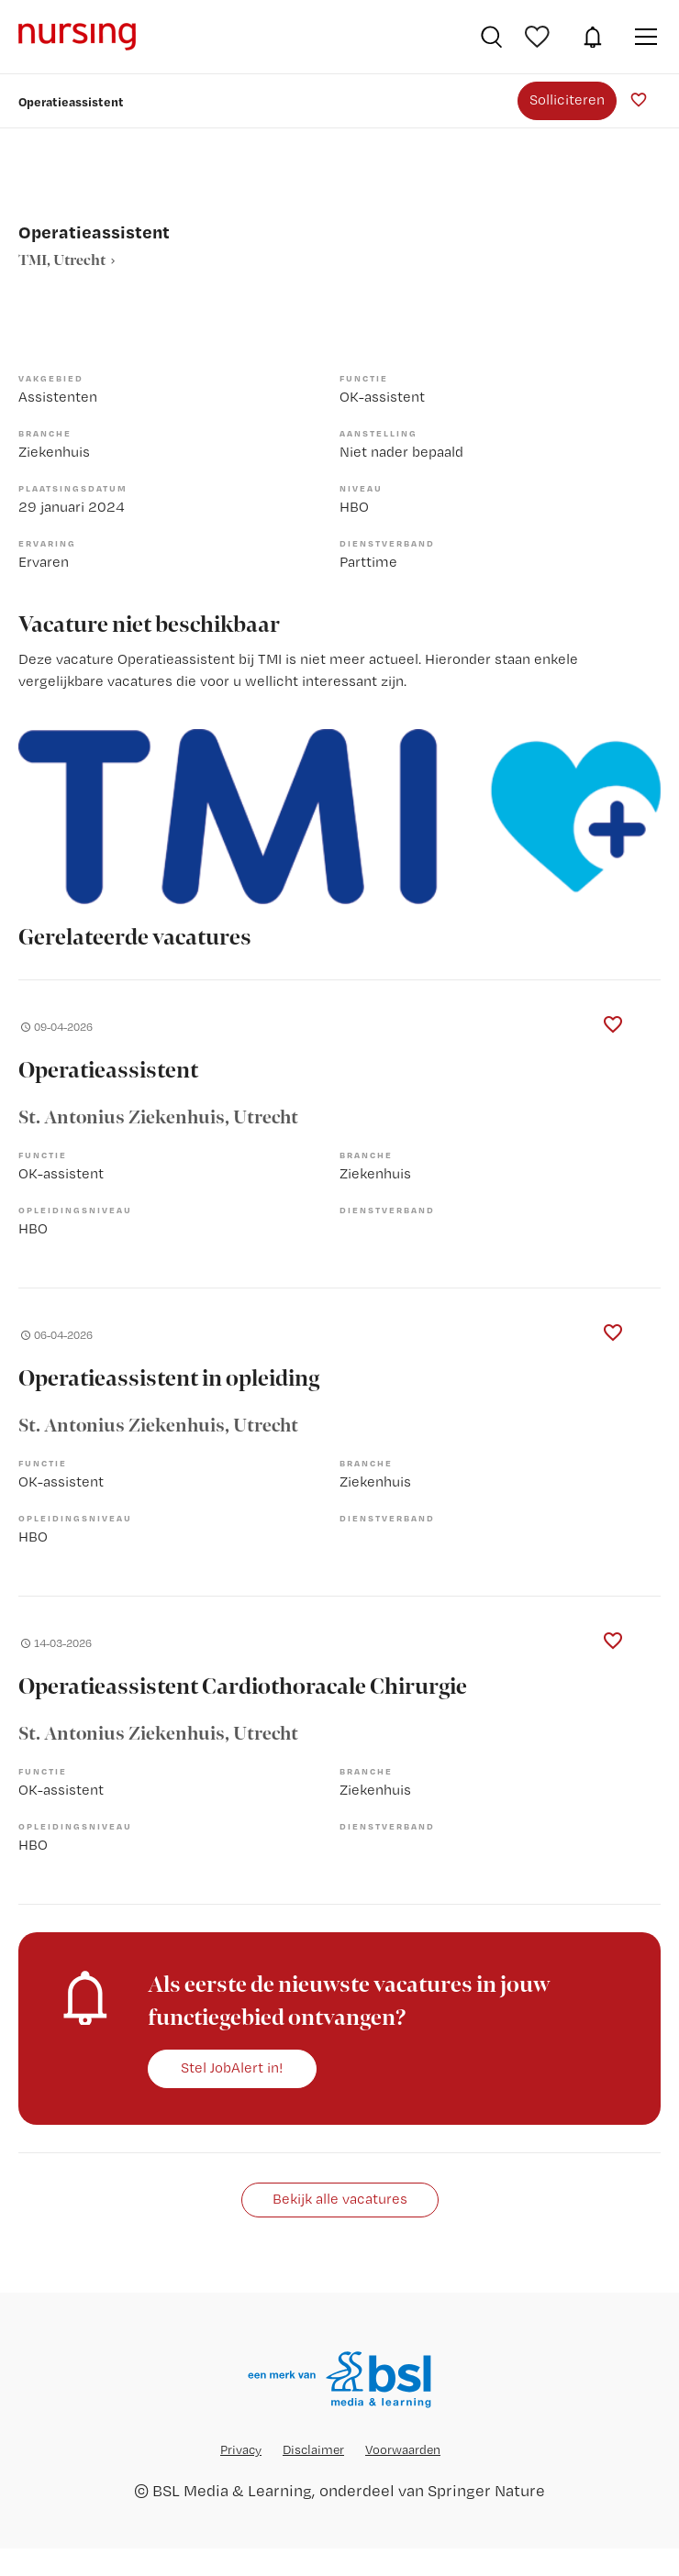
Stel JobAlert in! (232, 2067)
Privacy (241, 2449)
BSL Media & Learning (232, 2490)
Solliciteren (567, 99)
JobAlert (592, 37)
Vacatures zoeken (491, 37)
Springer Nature (486, 2490)
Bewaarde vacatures (539, 37)
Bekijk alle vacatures (340, 2198)
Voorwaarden (402, 2449)
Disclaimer (313, 2449)
